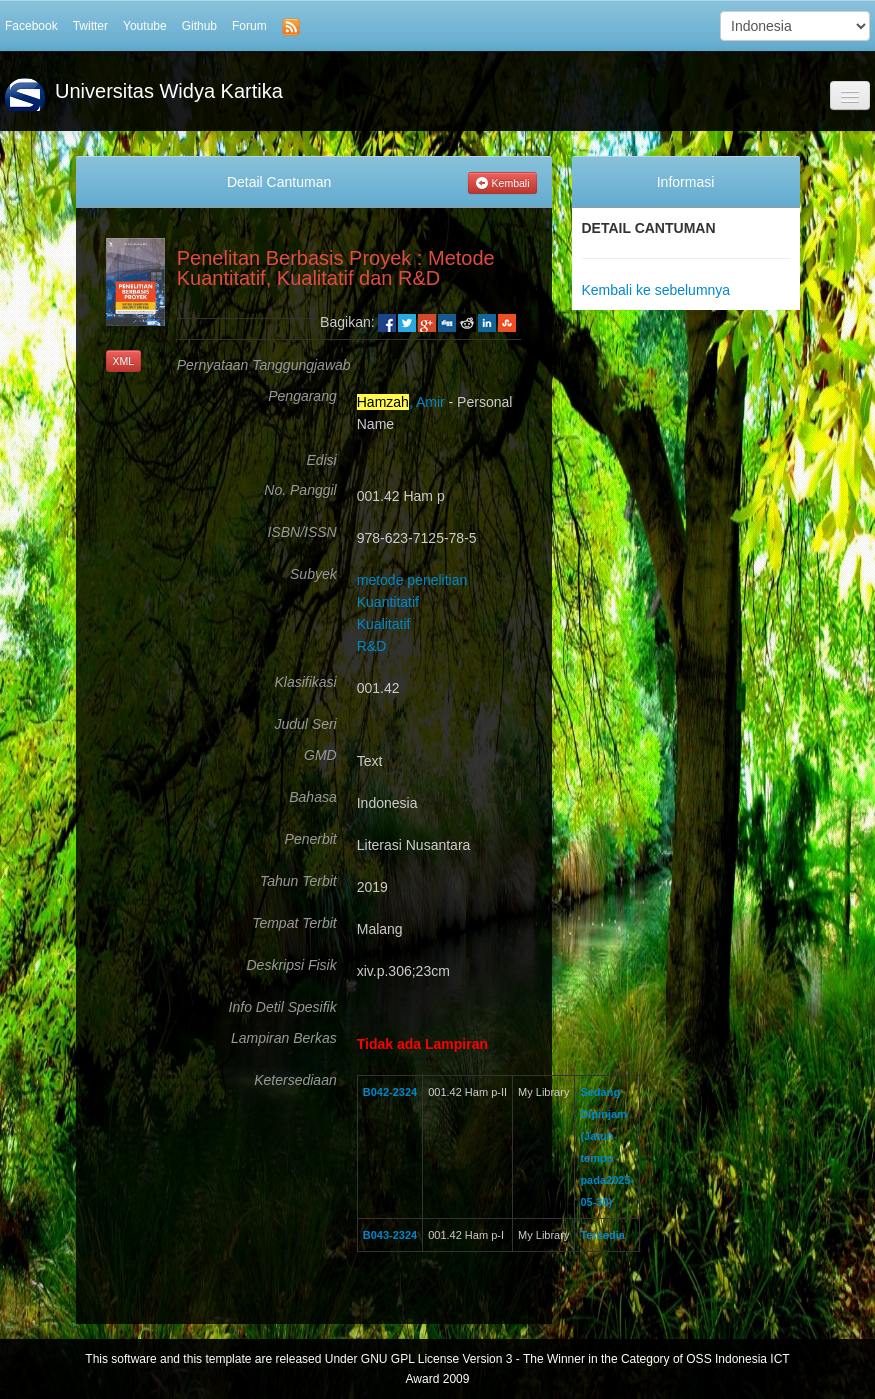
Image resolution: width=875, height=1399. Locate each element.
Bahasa (312, 797)
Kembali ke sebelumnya (656, 290)
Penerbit (311, 839)
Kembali (502, 183)
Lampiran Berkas (284, 1038)
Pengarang (302, 396)
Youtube (145, 26)
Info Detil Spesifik (283, 1007)
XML (124, 361)
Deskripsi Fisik (292, 965)
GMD (320, 755)
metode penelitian (412, 580)
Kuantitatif (388, 602)
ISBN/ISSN (301, 532)
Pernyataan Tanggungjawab (257, 365)
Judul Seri (305, 724)
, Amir (401, 402)
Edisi (321, 460)
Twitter (90, 26)
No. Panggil (300, 490)
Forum (249, 26)
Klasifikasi (305, 682)
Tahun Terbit (298, 881)
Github (199, 26)
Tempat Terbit (294, 923)
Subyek (313, 574)
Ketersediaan (295, 1080)
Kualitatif (384, 624)
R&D (372, 646)
